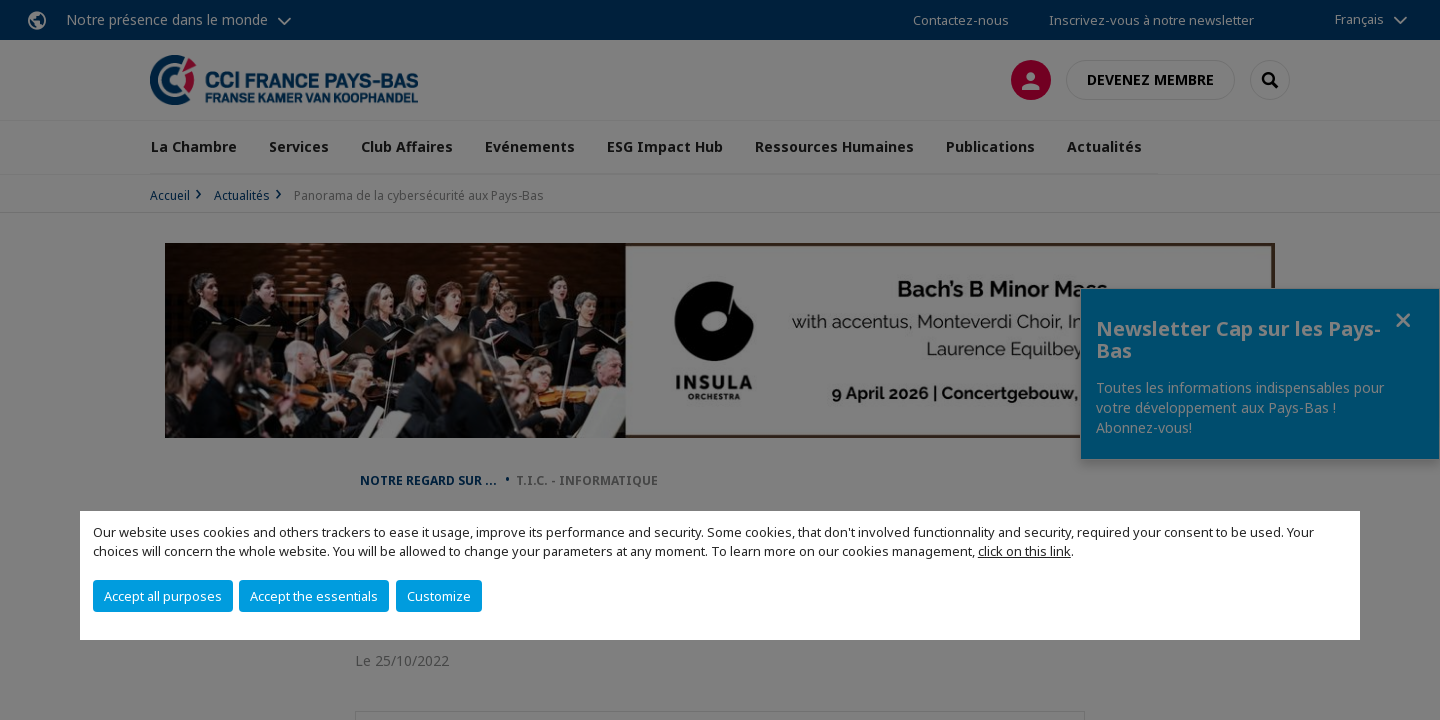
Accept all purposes (163, 596)
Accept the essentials (314, 596)
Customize (439, 596)
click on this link (1024, 551)
